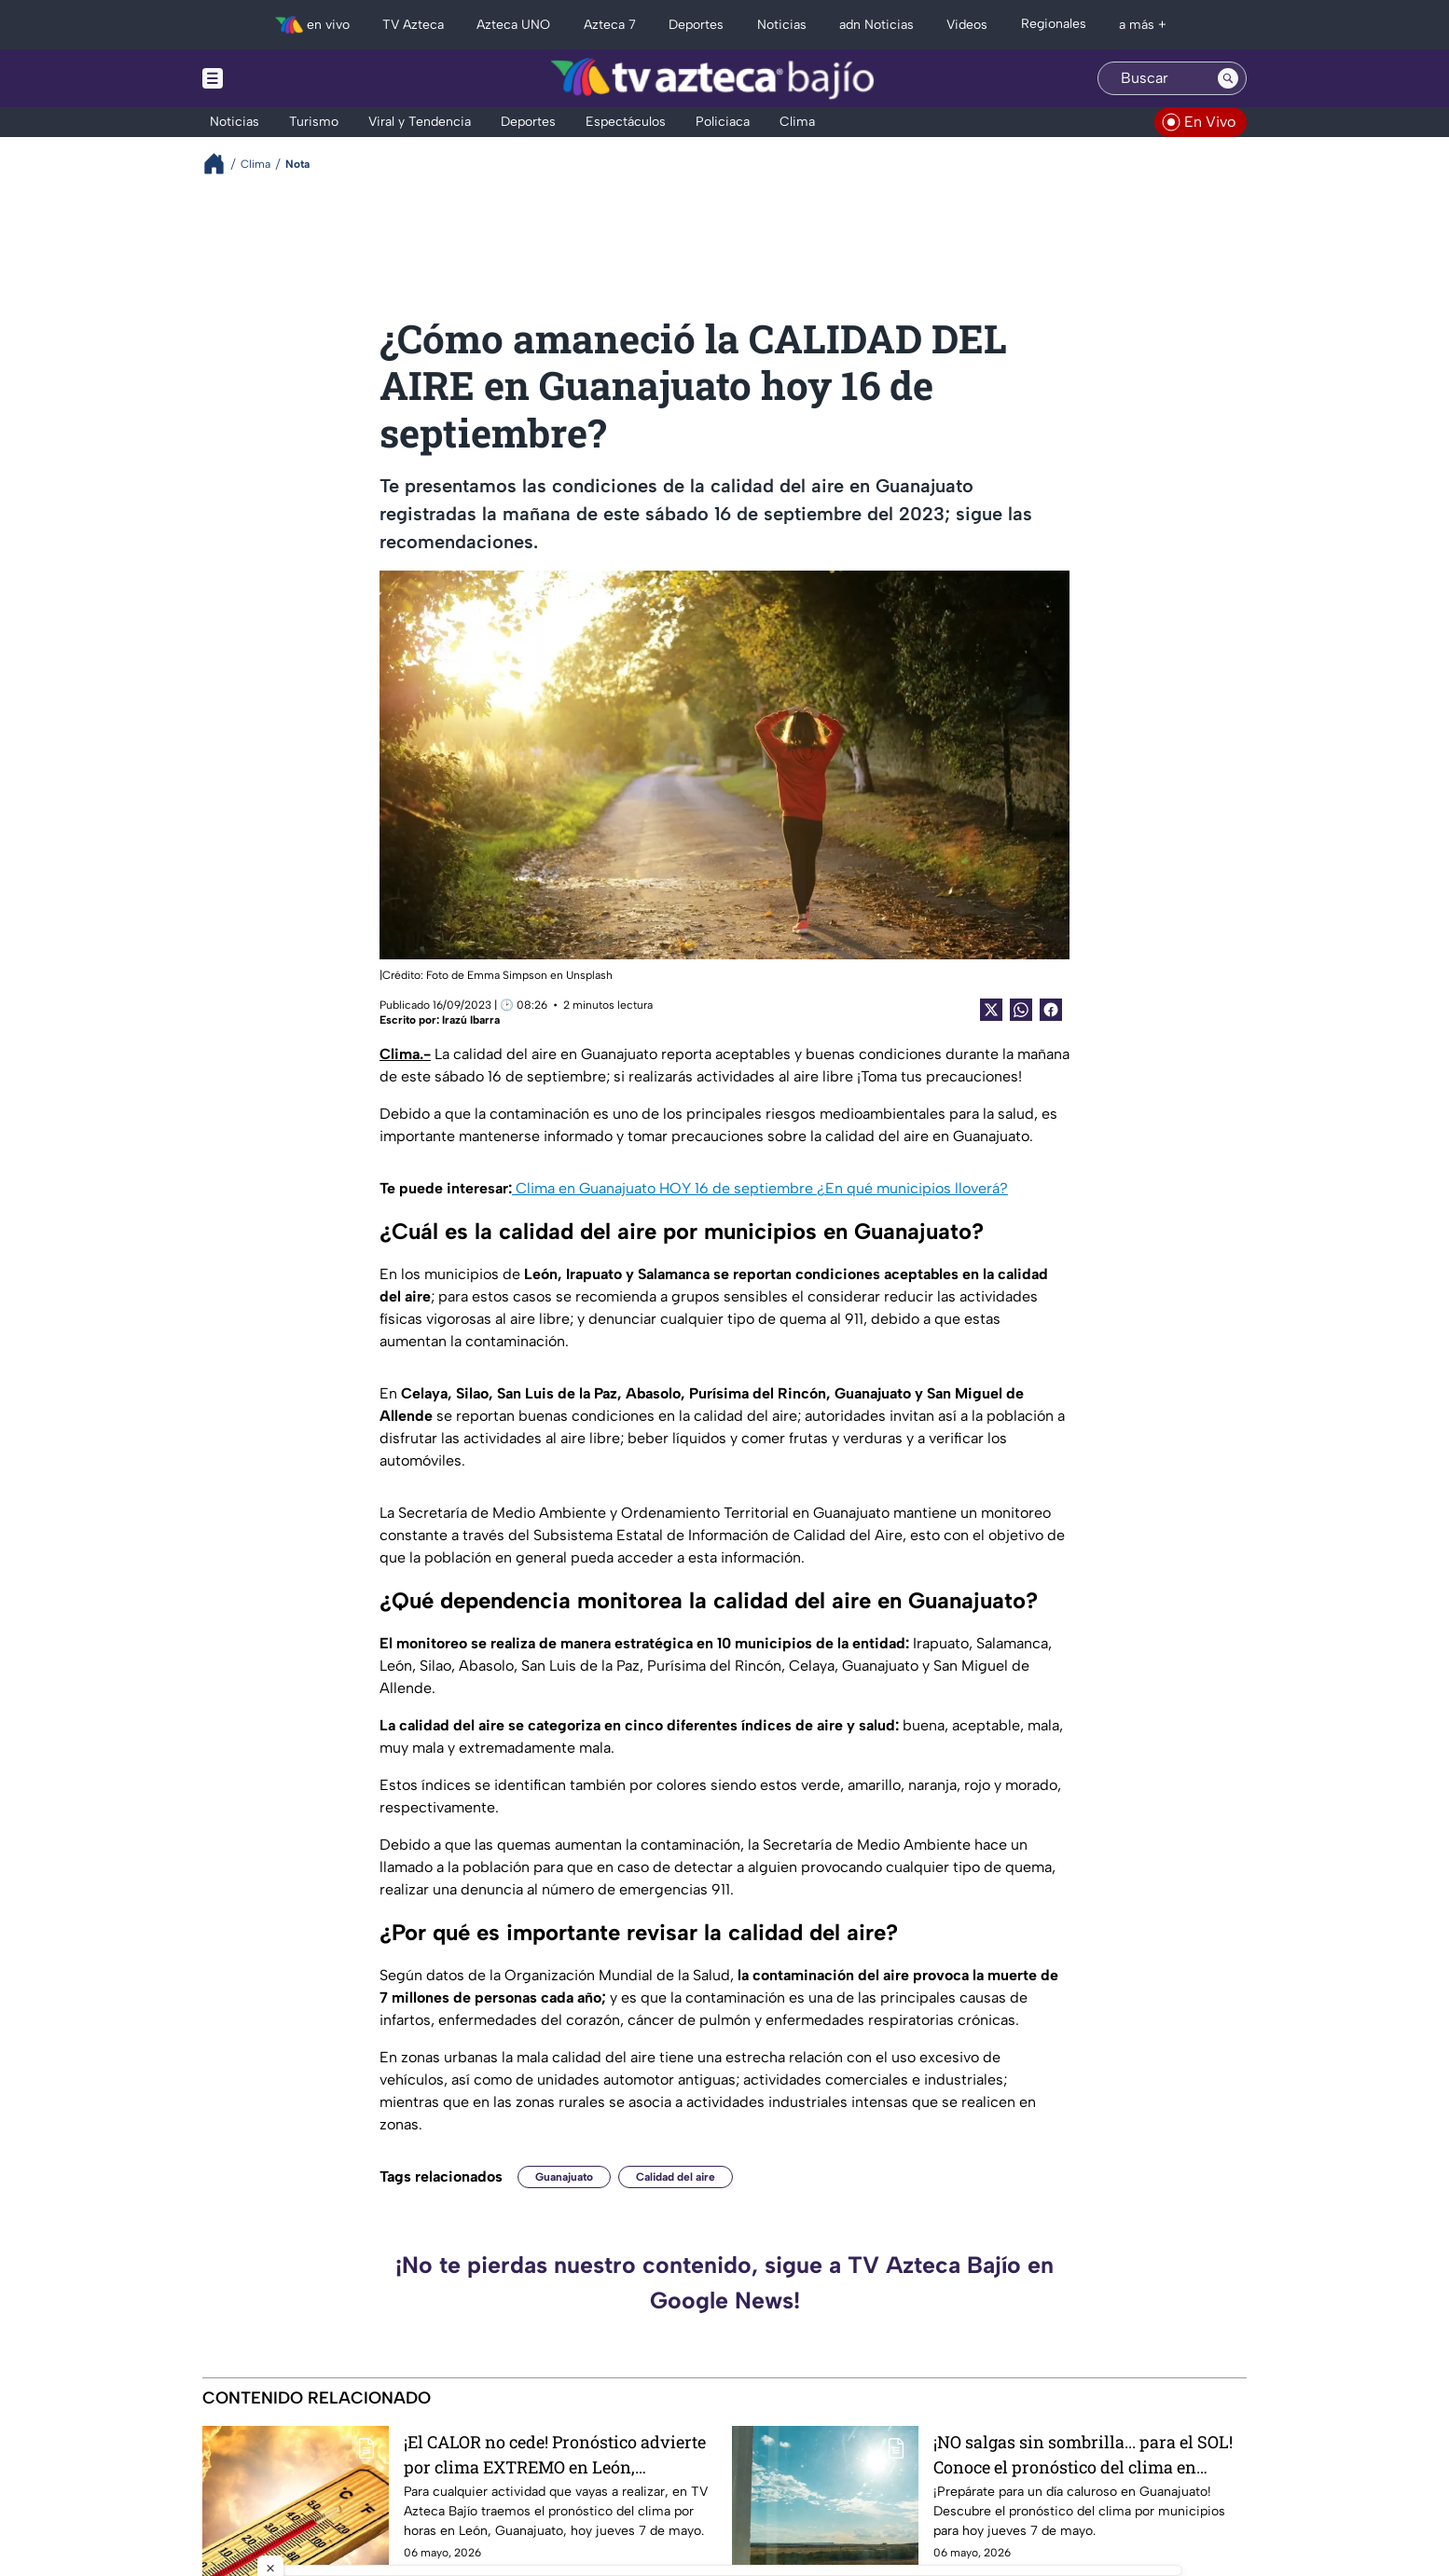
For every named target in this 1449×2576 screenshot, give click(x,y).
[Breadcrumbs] (221, 163)
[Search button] (1228, 78)
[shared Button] (1021, 1010)
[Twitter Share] (991, 1010)
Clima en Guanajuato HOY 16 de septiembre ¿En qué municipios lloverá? (760, 1188)
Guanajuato (564, 2176)
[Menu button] (277, 78)
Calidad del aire (675, 2176)
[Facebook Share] (1051, 1010)
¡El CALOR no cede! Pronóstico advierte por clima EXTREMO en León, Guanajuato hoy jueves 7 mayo (555, 2454)
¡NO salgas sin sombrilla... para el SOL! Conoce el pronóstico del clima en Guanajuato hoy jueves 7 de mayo (1083, 2454)
